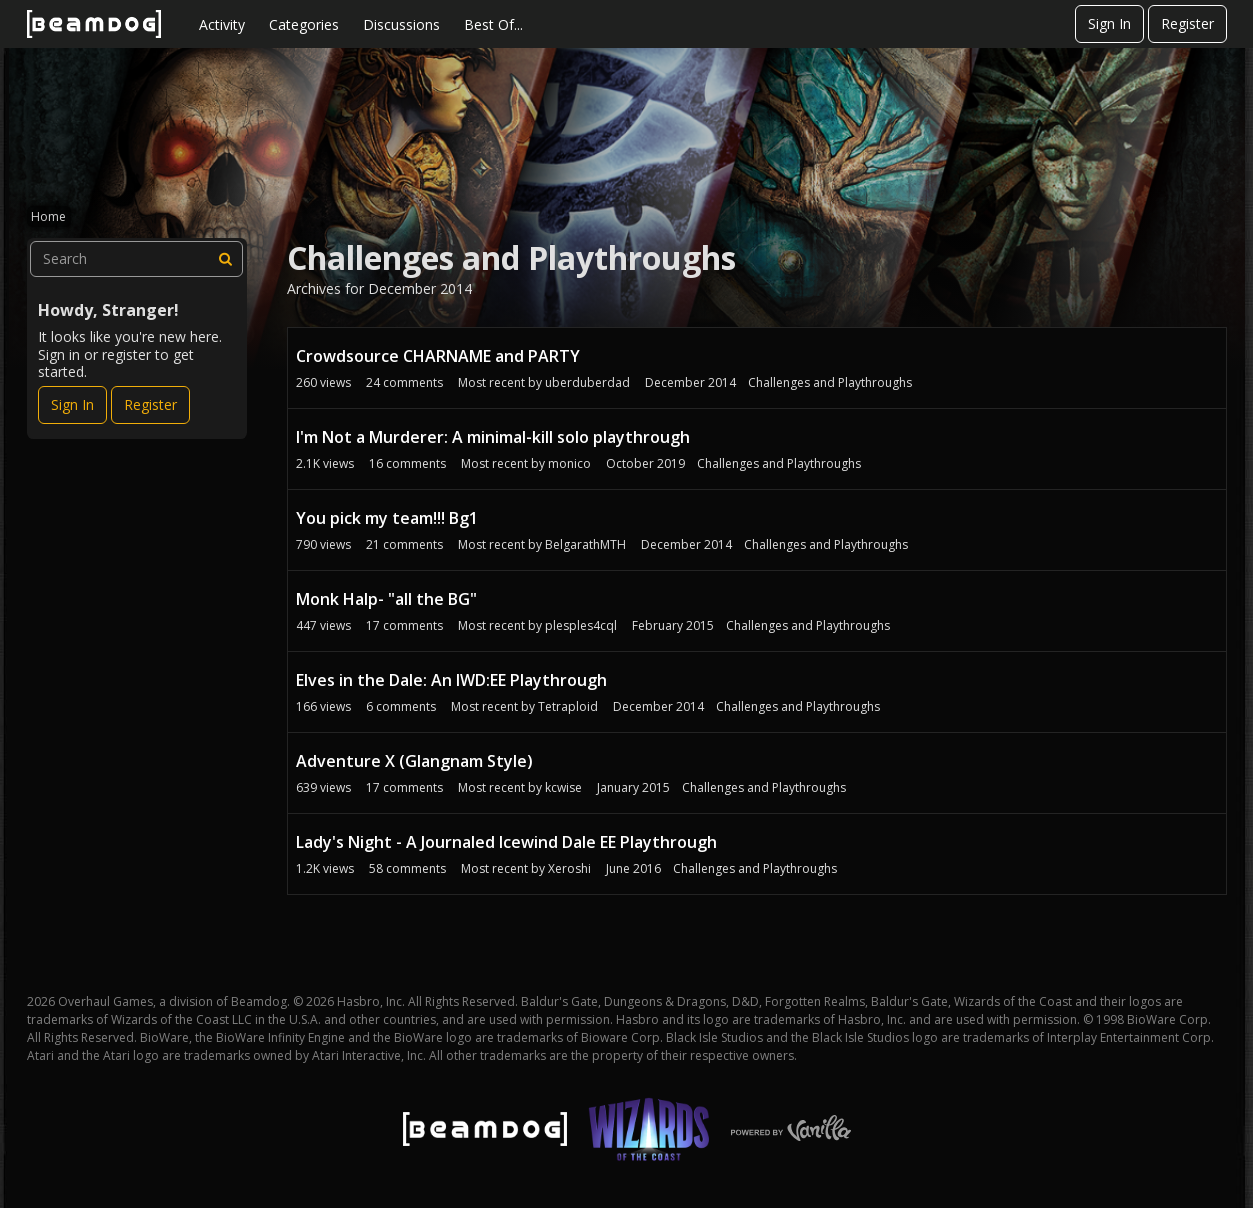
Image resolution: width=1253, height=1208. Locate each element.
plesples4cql (581, 625)
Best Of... (493, 24)
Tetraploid (568, 706)
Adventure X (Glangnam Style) (414, 761)
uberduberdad (587, 382)
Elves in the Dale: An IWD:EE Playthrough (451, 680)
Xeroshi (569, 868)
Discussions (401, 24)
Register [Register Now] (150, 404)
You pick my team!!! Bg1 (387, 518)
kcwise (563, 787)
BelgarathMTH (585, 544)
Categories (304, 24)
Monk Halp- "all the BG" (386, 599)
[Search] (225, 259)
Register (1187, 23)
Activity (222, 24)
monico (569, 463)
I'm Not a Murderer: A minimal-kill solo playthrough (493, 437)
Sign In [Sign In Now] (72, 404)
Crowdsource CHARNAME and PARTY (438, 356)
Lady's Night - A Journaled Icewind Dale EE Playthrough (506, 842)
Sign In (1109, 23)
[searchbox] (137, 259)
